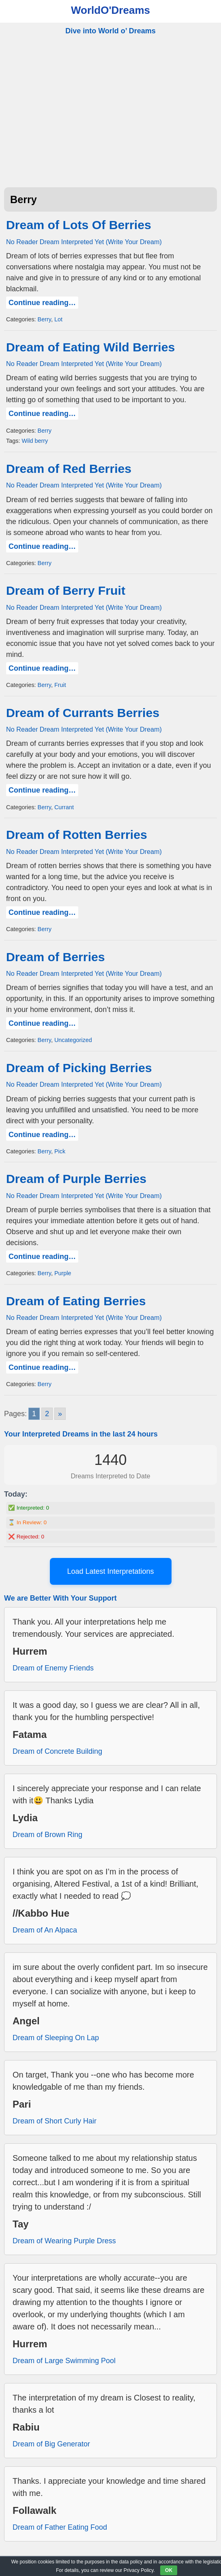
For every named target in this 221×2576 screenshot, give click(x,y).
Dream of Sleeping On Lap (56, 2038)
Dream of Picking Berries (79, 1068)
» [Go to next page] (60, 1414)
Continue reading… (42, 303)
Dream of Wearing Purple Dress (64, 2241)
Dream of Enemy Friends (53, 1668)
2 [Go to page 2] (47, 1414)
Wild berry (34, 441)
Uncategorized (73, 1040)
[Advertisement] (110, 120)
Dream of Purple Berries (76, 1178)
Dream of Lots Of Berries (78, 225)
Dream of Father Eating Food (60, 2527)
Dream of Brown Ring (47, 1835)
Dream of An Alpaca (45, 1930)
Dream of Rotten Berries (76, 834)
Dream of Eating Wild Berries (90, 347)
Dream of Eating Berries (76, 1301)
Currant (64, 807)
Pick (59, 1151)
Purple (62, 1273)
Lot (58, 319)
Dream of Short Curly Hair (55, 2121)
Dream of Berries (55, 957)
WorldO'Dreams (110, 10)
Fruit (60, 685)
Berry (44, 319)
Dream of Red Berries (68, 468)
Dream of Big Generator (51, 2444)
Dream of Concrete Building (57, 1751)
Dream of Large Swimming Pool (64, 2361)
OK (168, 2570)
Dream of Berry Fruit (65, 590)
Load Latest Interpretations (110, 1571)
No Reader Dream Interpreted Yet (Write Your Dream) (84, 241)
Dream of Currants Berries (82, 712)
